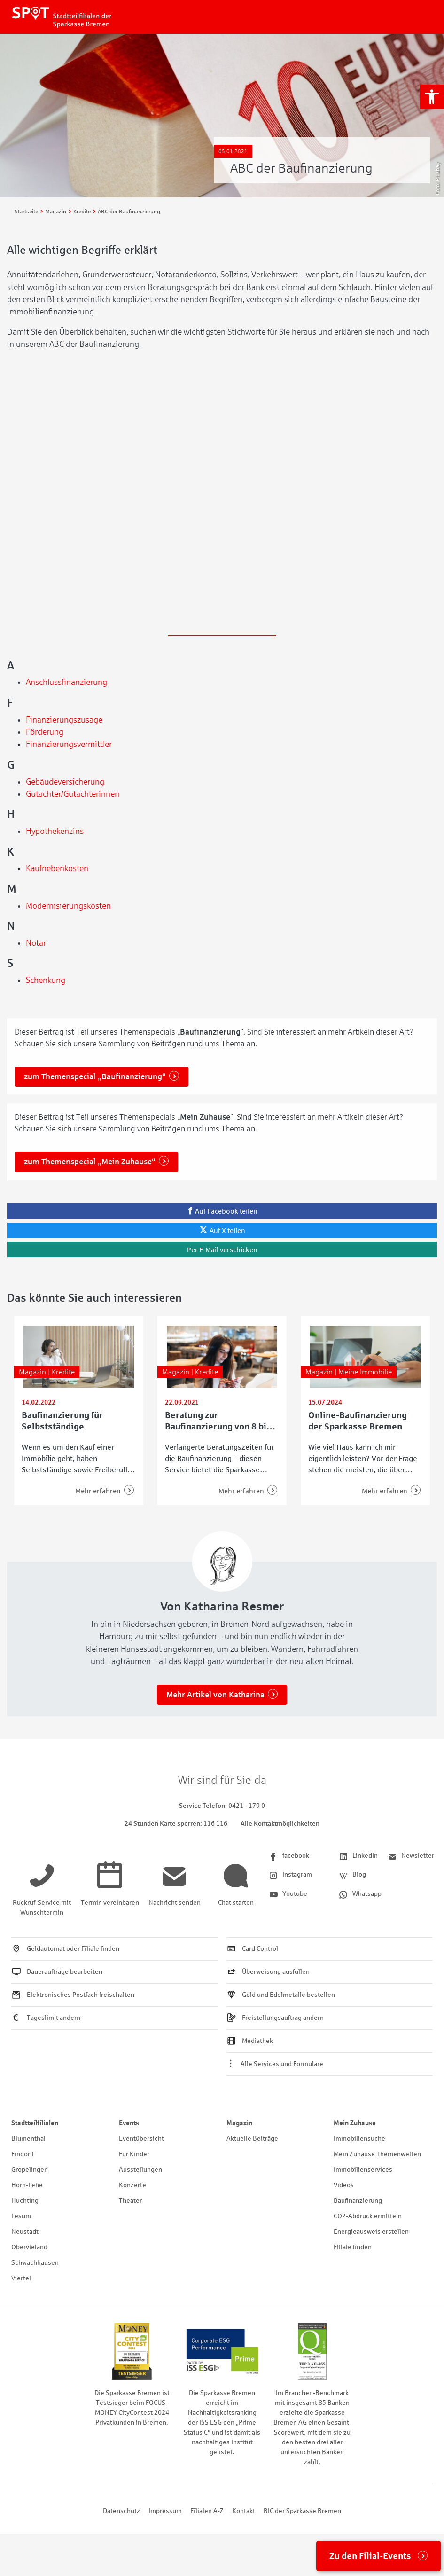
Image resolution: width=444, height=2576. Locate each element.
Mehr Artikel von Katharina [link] (215, 1694)
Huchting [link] (25, 2200)
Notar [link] (36, 943)
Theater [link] (130, 2200)
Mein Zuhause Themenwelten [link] (377, 2154)
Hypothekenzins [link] (55, 831)
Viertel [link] (21, 2278)
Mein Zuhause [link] (355, 2123)
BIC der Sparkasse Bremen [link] (302, 2510)
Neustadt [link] (25, 2231)
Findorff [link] (22, 2154)
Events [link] (129, 2123)
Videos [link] (344, 2185)
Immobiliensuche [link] (359, 2138)
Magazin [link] (239, 2123)
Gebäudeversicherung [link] (65, 781)
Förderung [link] (44, 732)
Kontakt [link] (243, 2510)
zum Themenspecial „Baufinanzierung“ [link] (95, 1076)
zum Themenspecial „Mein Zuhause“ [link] (90, 1161)
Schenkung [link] (45, 980)
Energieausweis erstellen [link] (371, 2231)
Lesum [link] (21, 2216)
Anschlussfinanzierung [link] (66, 682)
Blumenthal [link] (28, 2138)
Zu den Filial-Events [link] (370, 2556)
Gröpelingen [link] (29, 2169)
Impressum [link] (165, 2510)
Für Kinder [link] (134, 2154)
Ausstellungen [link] (140, 2169)
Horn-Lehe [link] (27, 2185)
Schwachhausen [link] (35, 2262)
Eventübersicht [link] (141, 2138)
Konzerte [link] (132, 2185)
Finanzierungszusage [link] (64, 719)
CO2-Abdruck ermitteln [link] (368, 2216)
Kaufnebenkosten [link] (57, 868)
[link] (432, 97)
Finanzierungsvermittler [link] (69, 744)
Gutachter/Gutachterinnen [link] (72, 794)
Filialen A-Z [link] (207, 2510)
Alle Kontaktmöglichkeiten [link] (280, 1823)
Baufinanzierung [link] (358, 2200)
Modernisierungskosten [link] (68, 906)
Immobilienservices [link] (363, 2169)
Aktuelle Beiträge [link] (252, 2138)
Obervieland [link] (29, 2247)
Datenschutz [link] (121, 2510)
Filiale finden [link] (353, 2247)
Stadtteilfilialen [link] (34, 2123)
